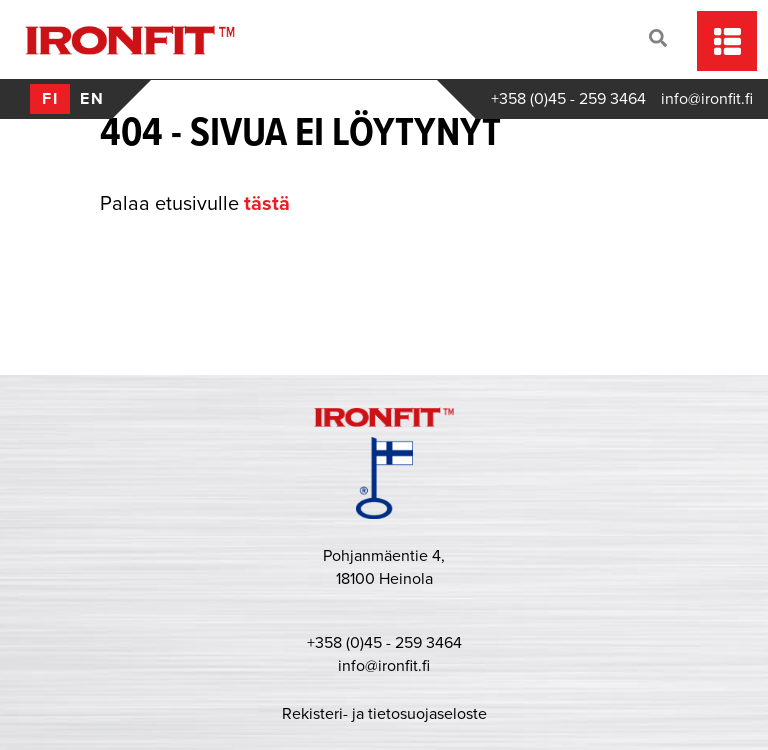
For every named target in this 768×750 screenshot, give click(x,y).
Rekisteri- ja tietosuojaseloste (384, 714)
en (92, 99)
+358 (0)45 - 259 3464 (568, 99)
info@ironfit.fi (707, 99)
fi (50, 99)
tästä (267, 204)
